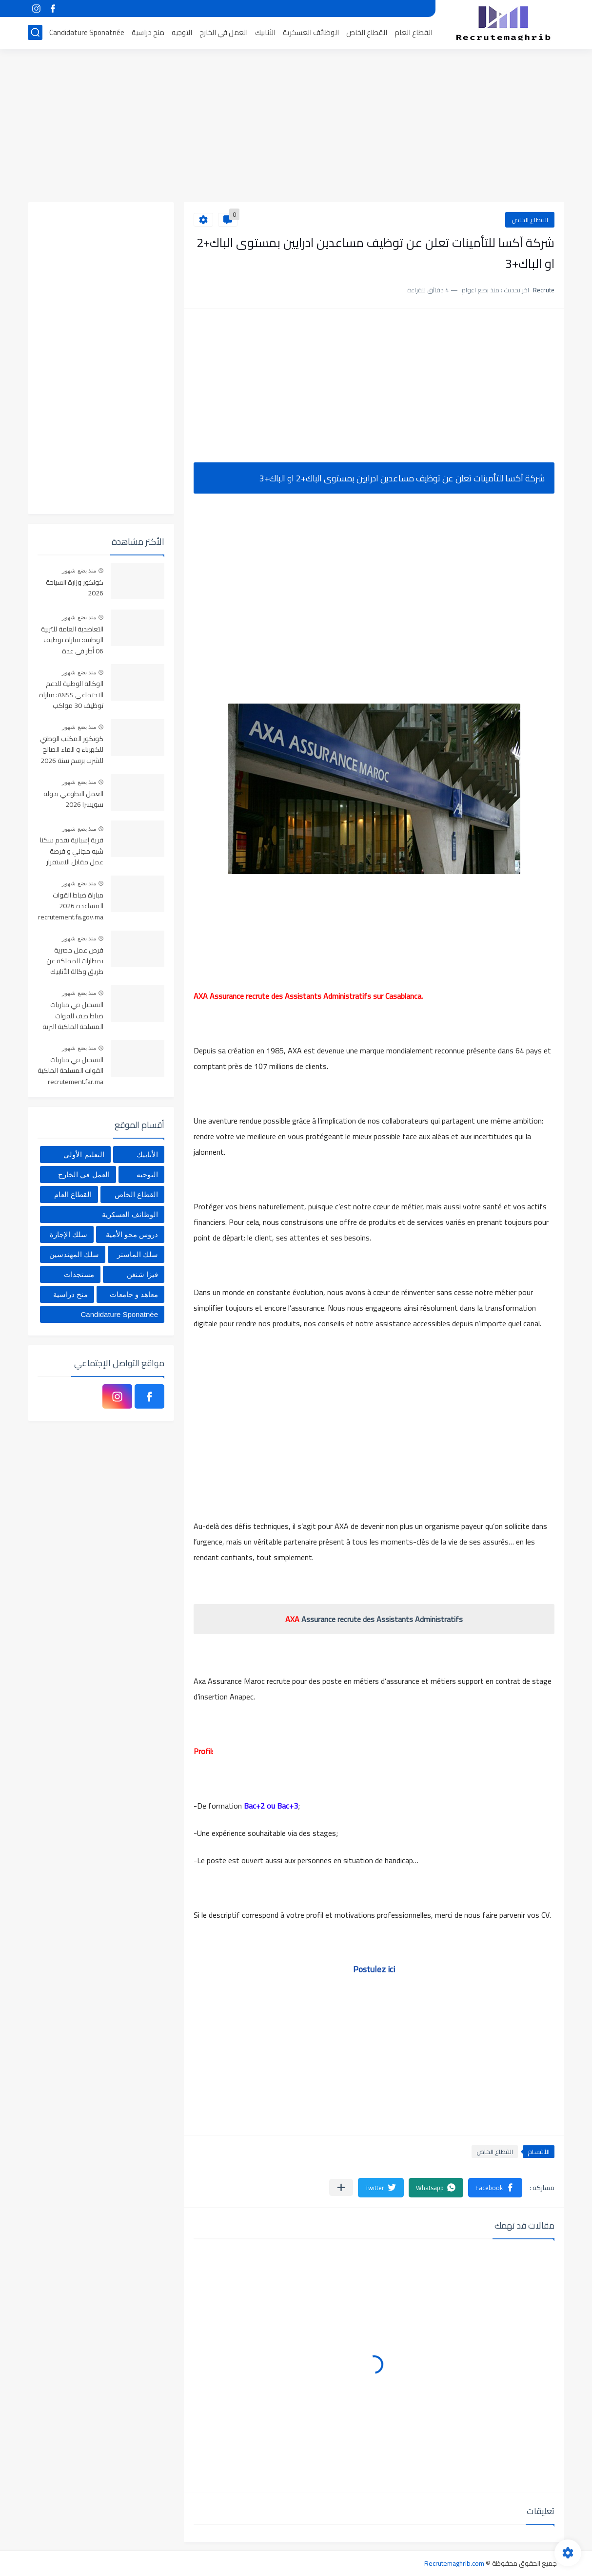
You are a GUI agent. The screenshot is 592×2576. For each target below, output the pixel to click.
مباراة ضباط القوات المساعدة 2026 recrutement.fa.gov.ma (70, 906)
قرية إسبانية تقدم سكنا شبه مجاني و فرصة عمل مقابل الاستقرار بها (71, 851)
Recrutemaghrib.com (454, 2563)
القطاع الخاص (366, 32)
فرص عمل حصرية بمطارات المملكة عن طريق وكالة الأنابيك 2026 (74, 961)
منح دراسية (148, 32)
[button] (495, 2187)
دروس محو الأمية (132, 1234)
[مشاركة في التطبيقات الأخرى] (341, 2187)
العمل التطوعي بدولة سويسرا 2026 (73, 799)
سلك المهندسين (74, 1254)
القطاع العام (414, 32)
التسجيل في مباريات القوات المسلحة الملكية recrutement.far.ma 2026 (70, 1071)
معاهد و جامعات (134, 1294)
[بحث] (35, 32)
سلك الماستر (137, 1254)
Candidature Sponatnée (86, 32)
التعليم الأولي (83, 1154)
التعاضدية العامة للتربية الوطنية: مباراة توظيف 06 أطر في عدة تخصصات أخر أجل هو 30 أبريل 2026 (71, 640)
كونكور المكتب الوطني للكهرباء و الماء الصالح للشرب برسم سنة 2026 (71, 750)
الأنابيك (265, 32)
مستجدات (79, 1274)
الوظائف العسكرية (311, 32)
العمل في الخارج (223, 32)
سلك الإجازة (68, 1234)
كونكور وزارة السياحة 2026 (74, 588)
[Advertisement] (296, 126)
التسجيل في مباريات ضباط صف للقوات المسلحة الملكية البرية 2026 (72, 1016)
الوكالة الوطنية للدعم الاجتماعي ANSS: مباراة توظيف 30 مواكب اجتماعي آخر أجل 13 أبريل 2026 (71, 695)
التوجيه (182, 32)
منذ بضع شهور (79, 570)
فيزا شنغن (142, 1274)
